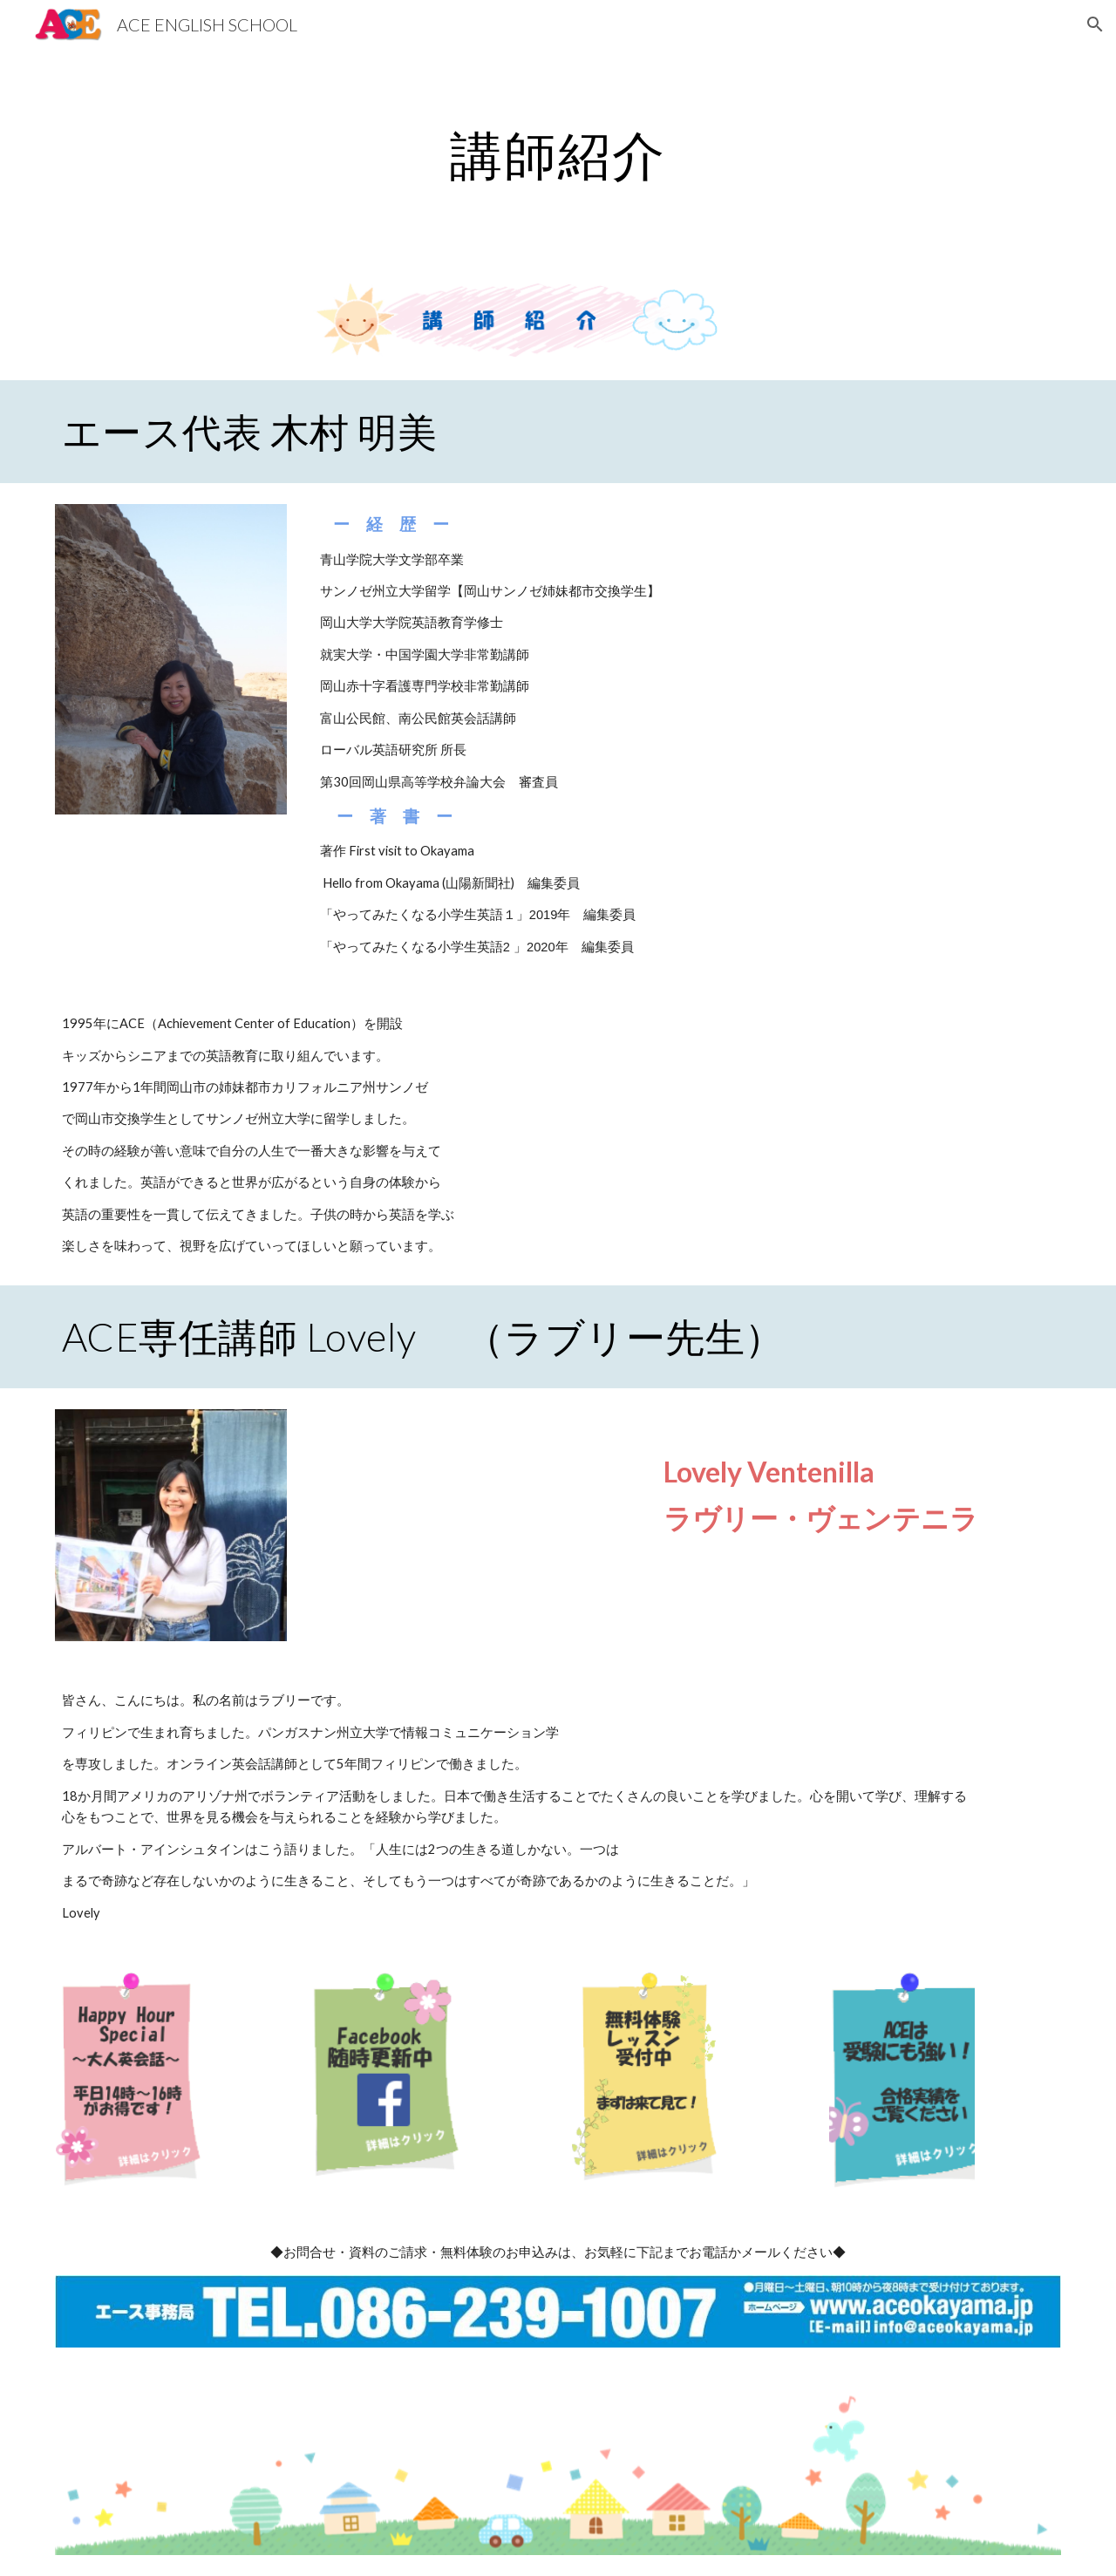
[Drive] (472, 1514)
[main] (558, 154)
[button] (1095, 24)
